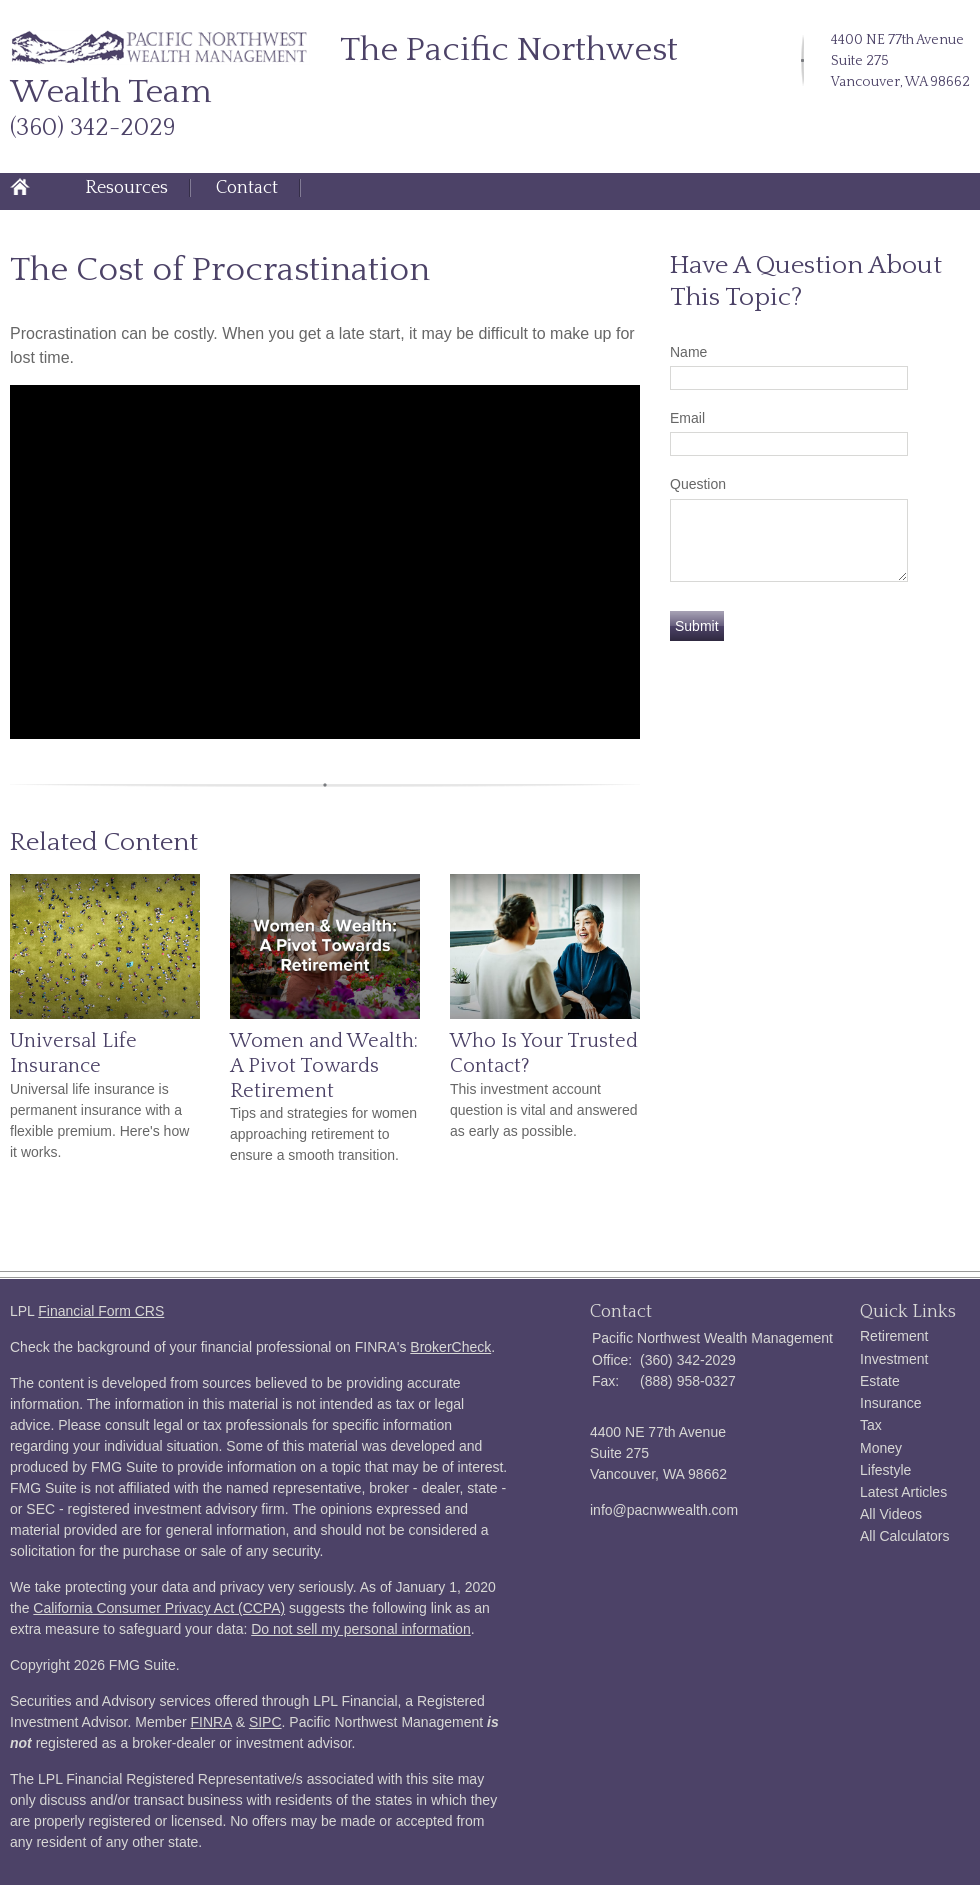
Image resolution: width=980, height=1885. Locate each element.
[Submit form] (697, 626)
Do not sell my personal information (360, 1629)
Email (687, 418)
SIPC (265, 1722)
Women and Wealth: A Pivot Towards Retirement (324, 1065)
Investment (894, 1359)
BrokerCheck (450, 1347)
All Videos (891, 1514)
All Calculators (904, 1536)
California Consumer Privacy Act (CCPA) (159, 1608)
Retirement (894, 1336)
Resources (126, 188)
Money (881, 1448)
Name (688, 352)
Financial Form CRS (101, 1311)
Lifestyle (885, 1470)
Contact (247, 188)
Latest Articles (903, 1492)
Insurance (890, 1403)
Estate (880, 1381)
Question (698, 484)
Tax (871, 1425)
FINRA (211, 1722)
